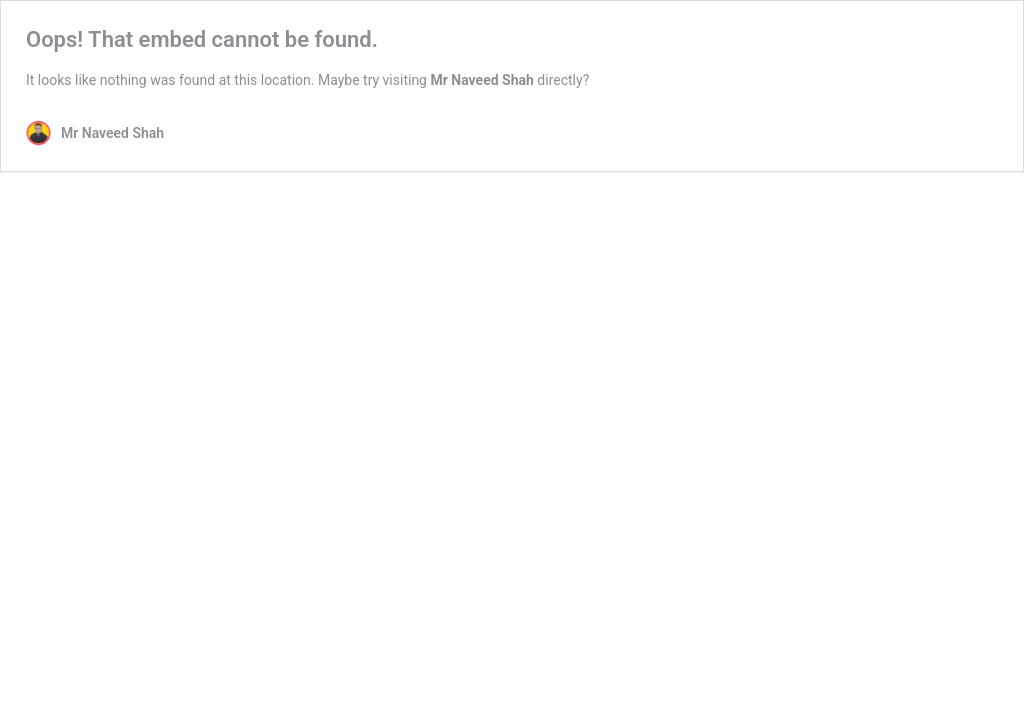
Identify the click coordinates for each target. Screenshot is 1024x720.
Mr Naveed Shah (481, 80)
